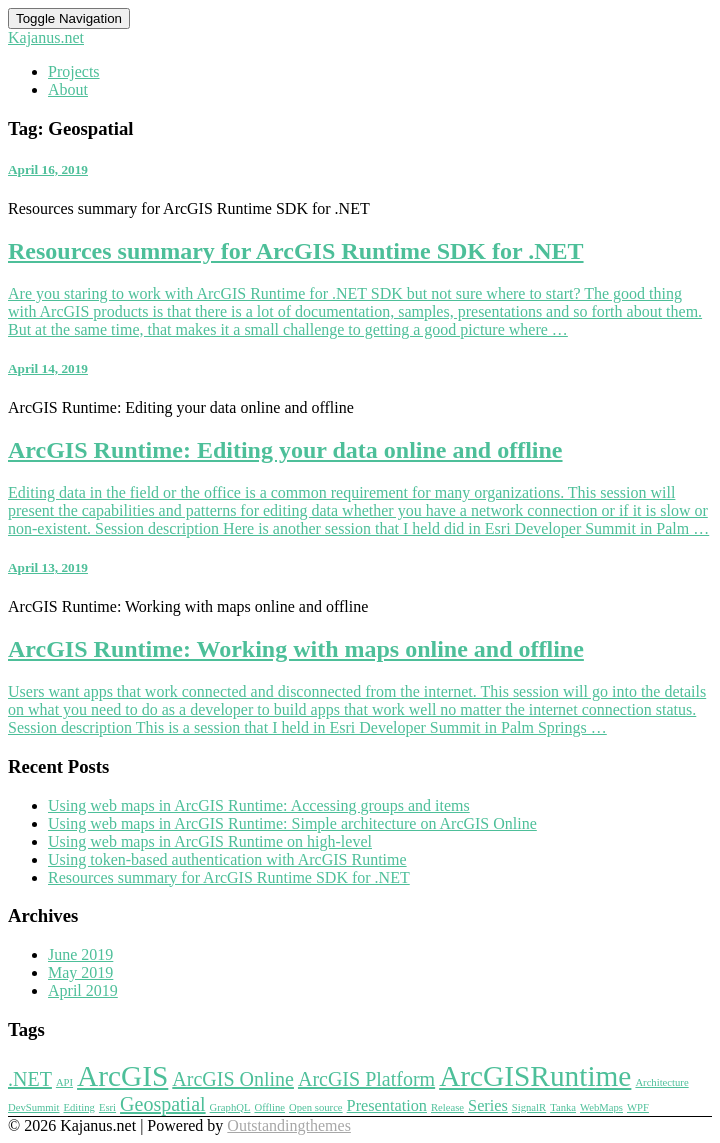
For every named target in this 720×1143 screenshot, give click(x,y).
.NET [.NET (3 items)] (30, 1079)
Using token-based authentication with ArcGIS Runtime (227, 859)
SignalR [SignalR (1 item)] (529, 1107)
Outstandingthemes (289, 1125)
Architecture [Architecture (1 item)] (661, 1082)
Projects (74, 71)
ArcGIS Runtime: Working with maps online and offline (296, 649)
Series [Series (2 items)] (488, 1106)
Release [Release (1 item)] (447, 1107)
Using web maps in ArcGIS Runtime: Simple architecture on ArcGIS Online (292, 823)
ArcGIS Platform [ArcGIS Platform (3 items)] (366, 1079)
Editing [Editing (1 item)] (79, 1107)
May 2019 (80, 972)
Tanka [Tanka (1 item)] (563, 1107)
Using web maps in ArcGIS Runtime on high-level (210, 841)
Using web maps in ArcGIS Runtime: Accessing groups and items (259, 805)
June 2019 (80, 954)
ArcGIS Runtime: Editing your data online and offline (285, 450)
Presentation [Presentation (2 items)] (387, 1106)
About (68, 89)
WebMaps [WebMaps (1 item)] (601, 1107)
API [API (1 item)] (64, 1082)
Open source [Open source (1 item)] (316, 1107)
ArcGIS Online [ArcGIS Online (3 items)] (233, 1079)
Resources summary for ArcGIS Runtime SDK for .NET (296, 251)
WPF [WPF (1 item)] (638, 1107)
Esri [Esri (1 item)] (107, 1107)
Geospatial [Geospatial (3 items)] (163, 1104)
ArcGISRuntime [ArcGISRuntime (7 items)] (535, 1076)
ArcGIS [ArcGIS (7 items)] (122, 1076)
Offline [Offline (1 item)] (269, 1107)
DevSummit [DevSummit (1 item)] (34, 1107)
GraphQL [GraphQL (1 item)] (230, 1107)
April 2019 (83, 990)
